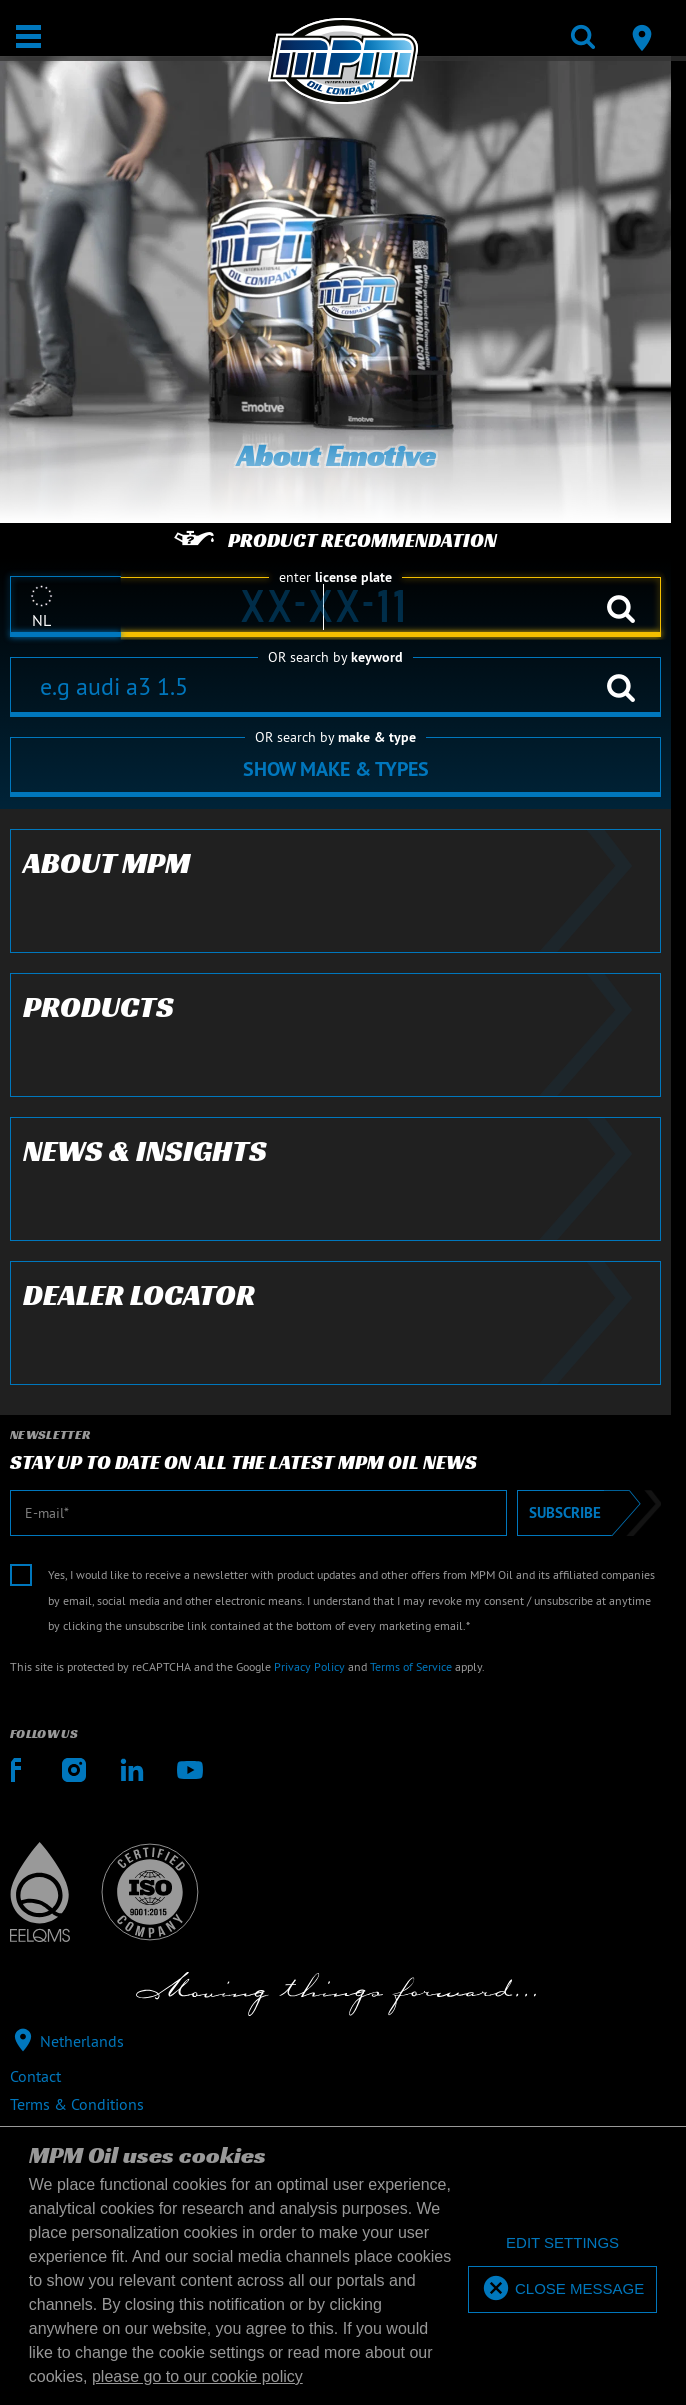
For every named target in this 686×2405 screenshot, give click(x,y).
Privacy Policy (309, 1666)
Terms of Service (411, 1666)
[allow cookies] (562, 2289)
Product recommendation (335, 540)
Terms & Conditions (77, 2104)
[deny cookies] (562, 2243)
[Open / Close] (28, 36)
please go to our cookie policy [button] (197, 2376)
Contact (35, 2076)
